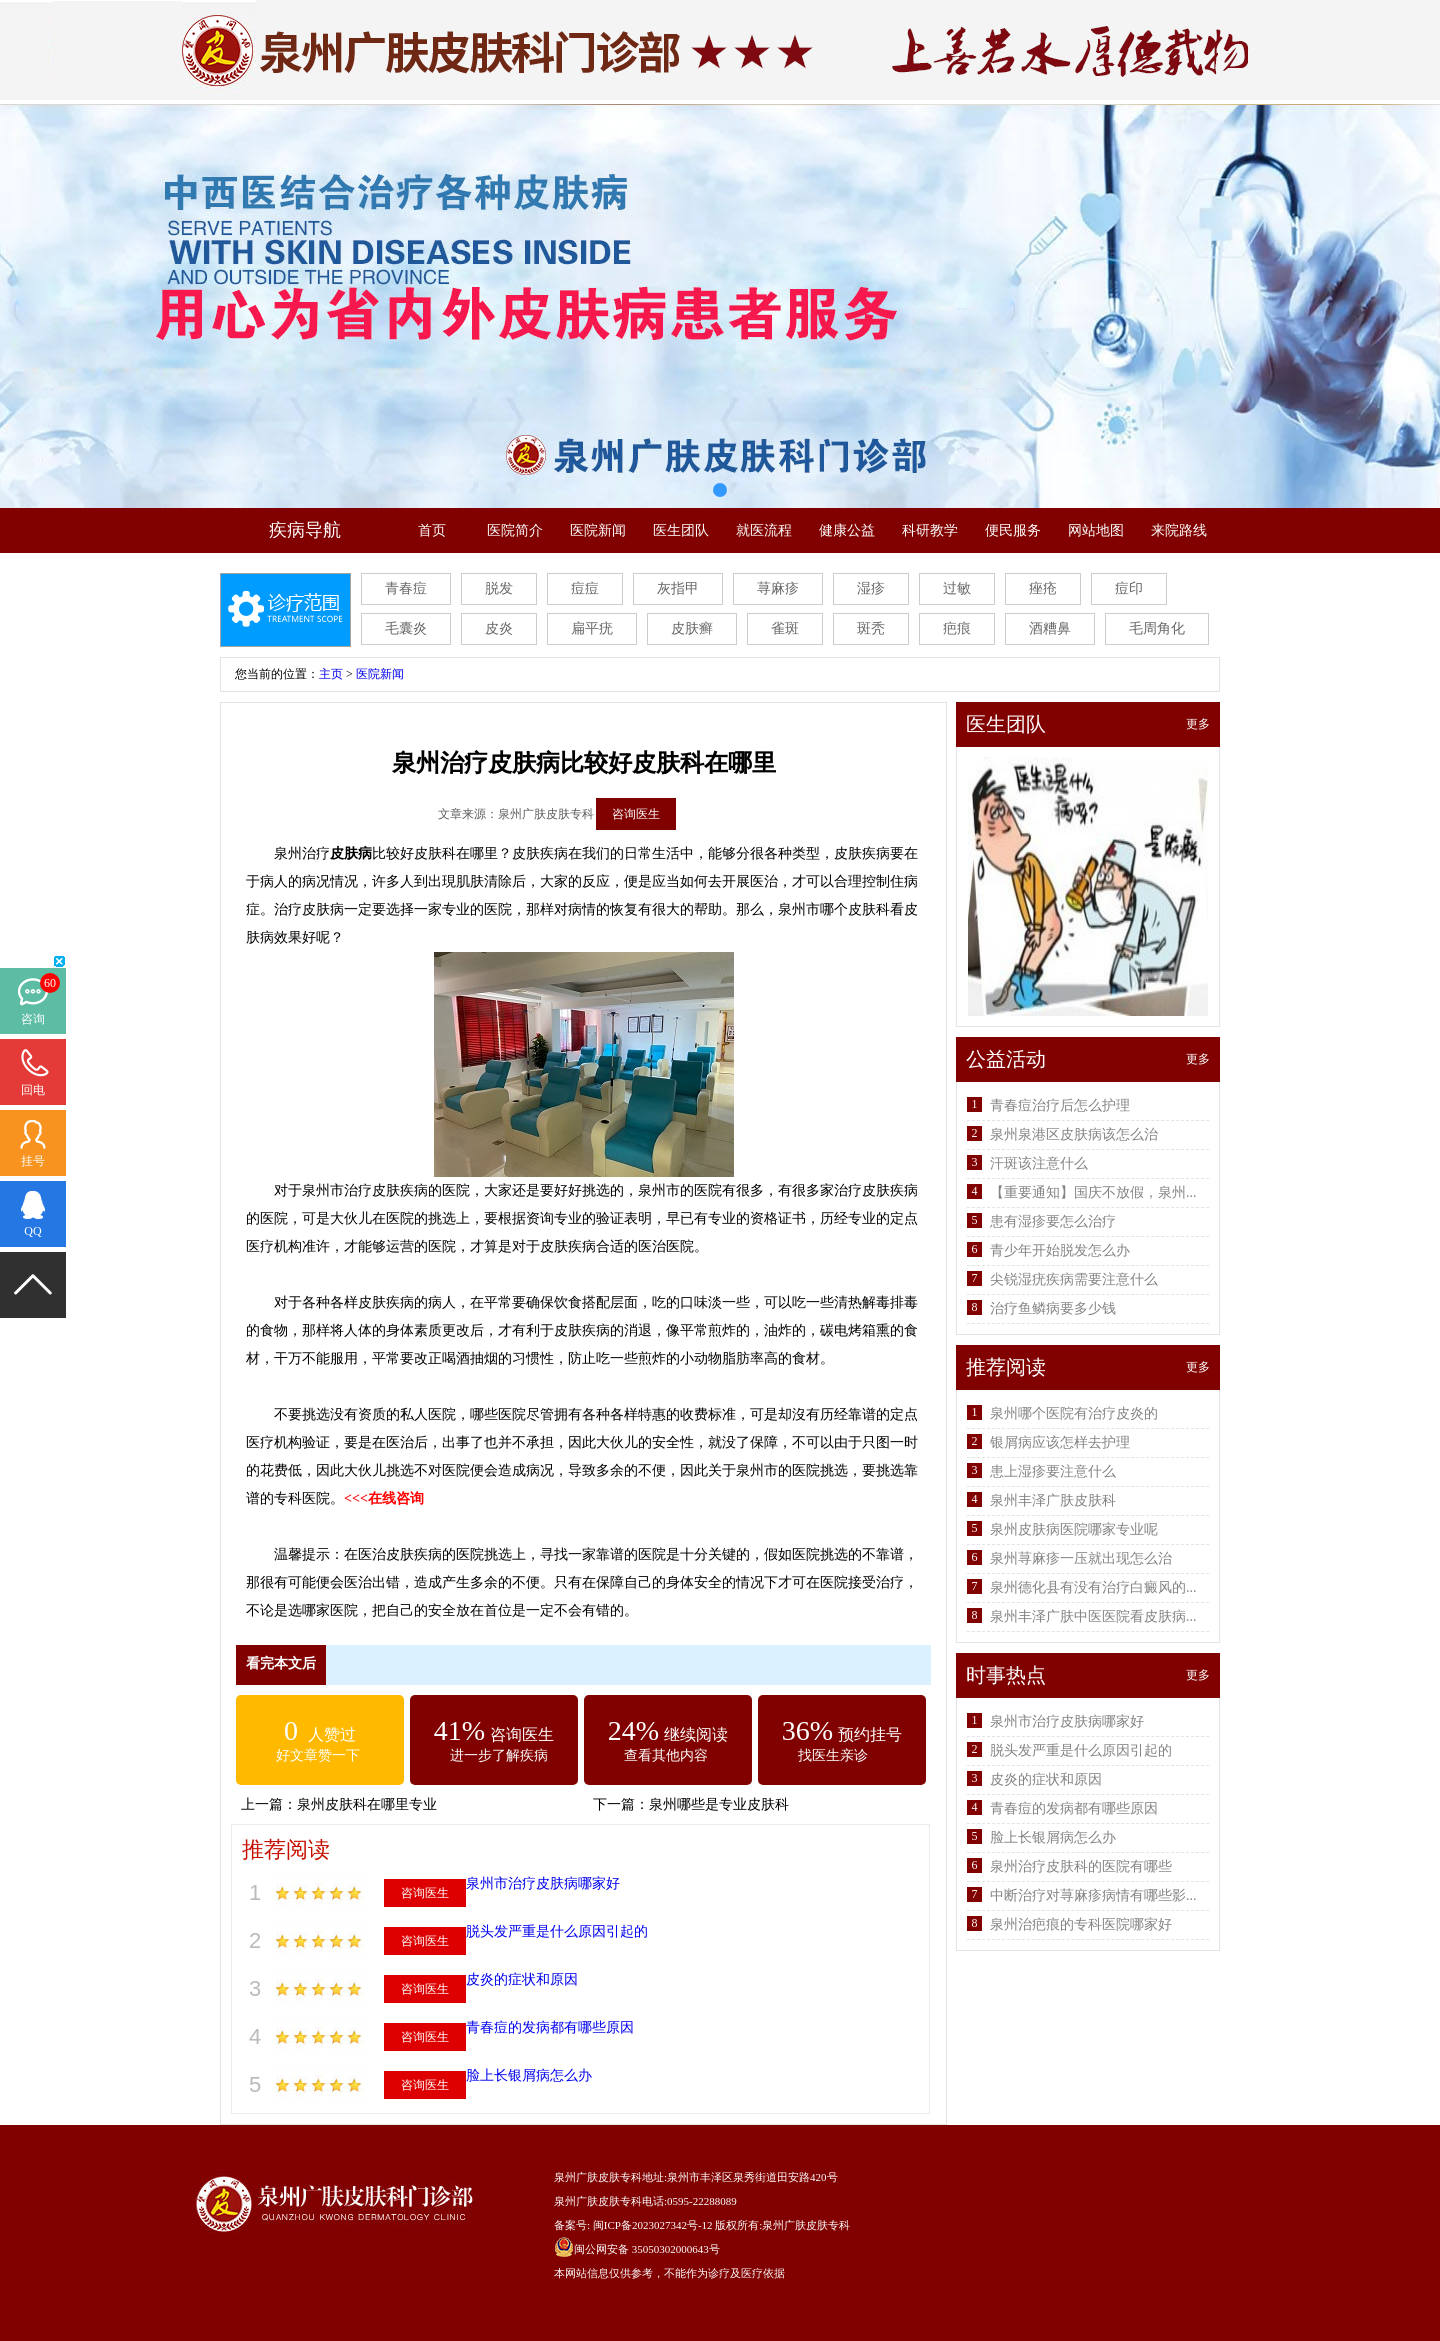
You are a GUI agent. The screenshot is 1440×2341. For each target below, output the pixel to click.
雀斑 (785, 628)
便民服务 (1013, 530)
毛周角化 (1157, 628)
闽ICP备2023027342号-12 (653, 2225)
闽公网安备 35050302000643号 (647, 2249)
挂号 (33, 1161)
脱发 (499, 588)
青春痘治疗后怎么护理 (1060, 1105)
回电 (33, 1090)
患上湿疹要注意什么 (1053, 1471)
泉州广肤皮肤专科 (806, 2225)
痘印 (1129, 588)
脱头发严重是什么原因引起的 (557, 1931)
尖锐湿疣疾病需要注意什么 (1074, 1279)
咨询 (33, 1019)
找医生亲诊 (833, 1755)
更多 (1198, 724)
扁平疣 (592, 628)
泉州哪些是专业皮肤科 (719, 1804)
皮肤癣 (692, 628)
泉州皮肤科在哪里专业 (367, 1804)
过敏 (957, 588)
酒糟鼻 (1050, 628)
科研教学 (930, 530)
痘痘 (585, 588)
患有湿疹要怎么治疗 (1053, 1221)
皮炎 (499, 628)
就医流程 (764, 530)
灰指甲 (678, 588)
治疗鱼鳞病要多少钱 (1053, 1308)
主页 (331, 674)
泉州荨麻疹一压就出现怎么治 (1081, 1558)
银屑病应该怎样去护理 (1060, 1442)
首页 (432, 530)
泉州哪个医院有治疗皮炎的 (1074, 1413)
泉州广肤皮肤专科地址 (609, 2177)
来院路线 (1179, 530)
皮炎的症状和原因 (522, 1979)
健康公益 (847, 530)
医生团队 (681, 530)
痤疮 (1043, 588)
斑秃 (871, 628)
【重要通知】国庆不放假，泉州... (1093, 1192)
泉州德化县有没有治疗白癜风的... (1093, 1587)
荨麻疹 (778, 588)
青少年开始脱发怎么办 (1060, 1250)
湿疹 (871, 588)
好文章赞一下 (318, 1755)
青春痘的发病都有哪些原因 (550, 2027)
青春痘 (406, 588)
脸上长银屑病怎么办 (529, 2075)
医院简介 (515, 530)
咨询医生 (636, 814)
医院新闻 (598, 530)
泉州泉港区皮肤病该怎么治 (1074, 1134)
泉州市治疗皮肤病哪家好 (543, 1883)
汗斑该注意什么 (1039, 1163)
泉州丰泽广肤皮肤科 (1053, 1500)
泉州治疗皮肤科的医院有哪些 (1081, 1866)
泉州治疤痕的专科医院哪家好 (1081, 1924)
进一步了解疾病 (499, 1755)
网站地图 (1096, 530)
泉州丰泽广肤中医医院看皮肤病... (1093, 1616)
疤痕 (957, 628)
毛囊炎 (406, 628)
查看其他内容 (666, 1755)
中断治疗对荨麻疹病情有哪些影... (1093, 1895)
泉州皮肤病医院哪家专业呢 (1074, 1529)
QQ (32, 1231)
